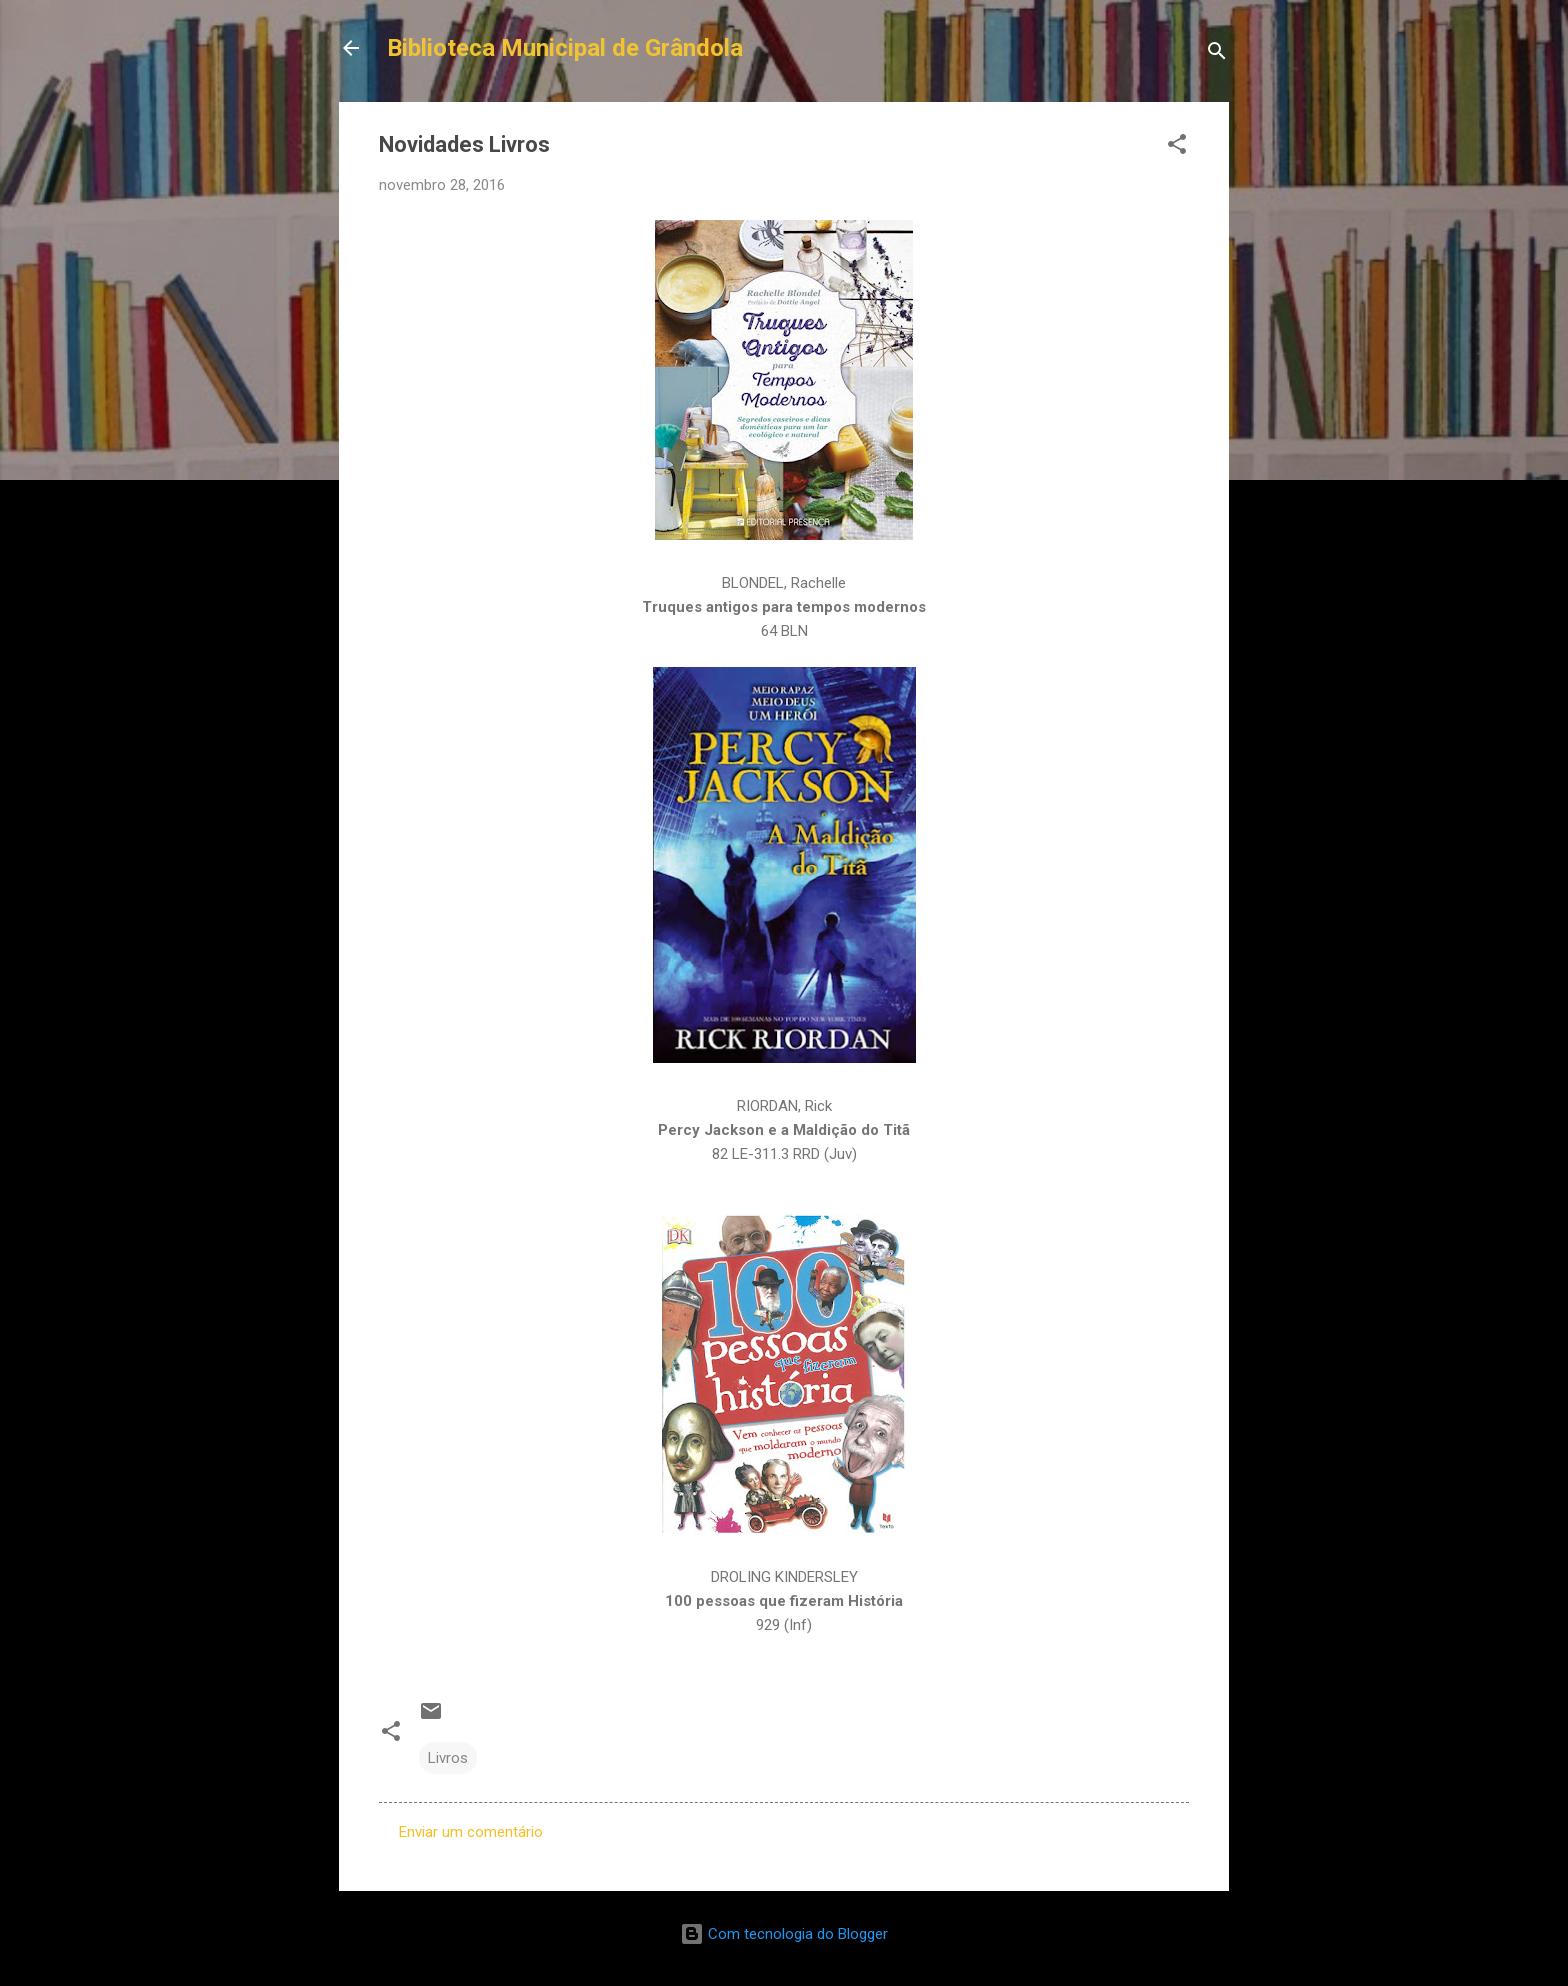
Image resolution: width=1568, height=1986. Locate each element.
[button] (1177, 147)
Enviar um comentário (471, 1832)
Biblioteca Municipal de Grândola (565, 48)
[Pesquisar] (1217, 54)
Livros (448, 1758)
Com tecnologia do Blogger (784, 1934)
